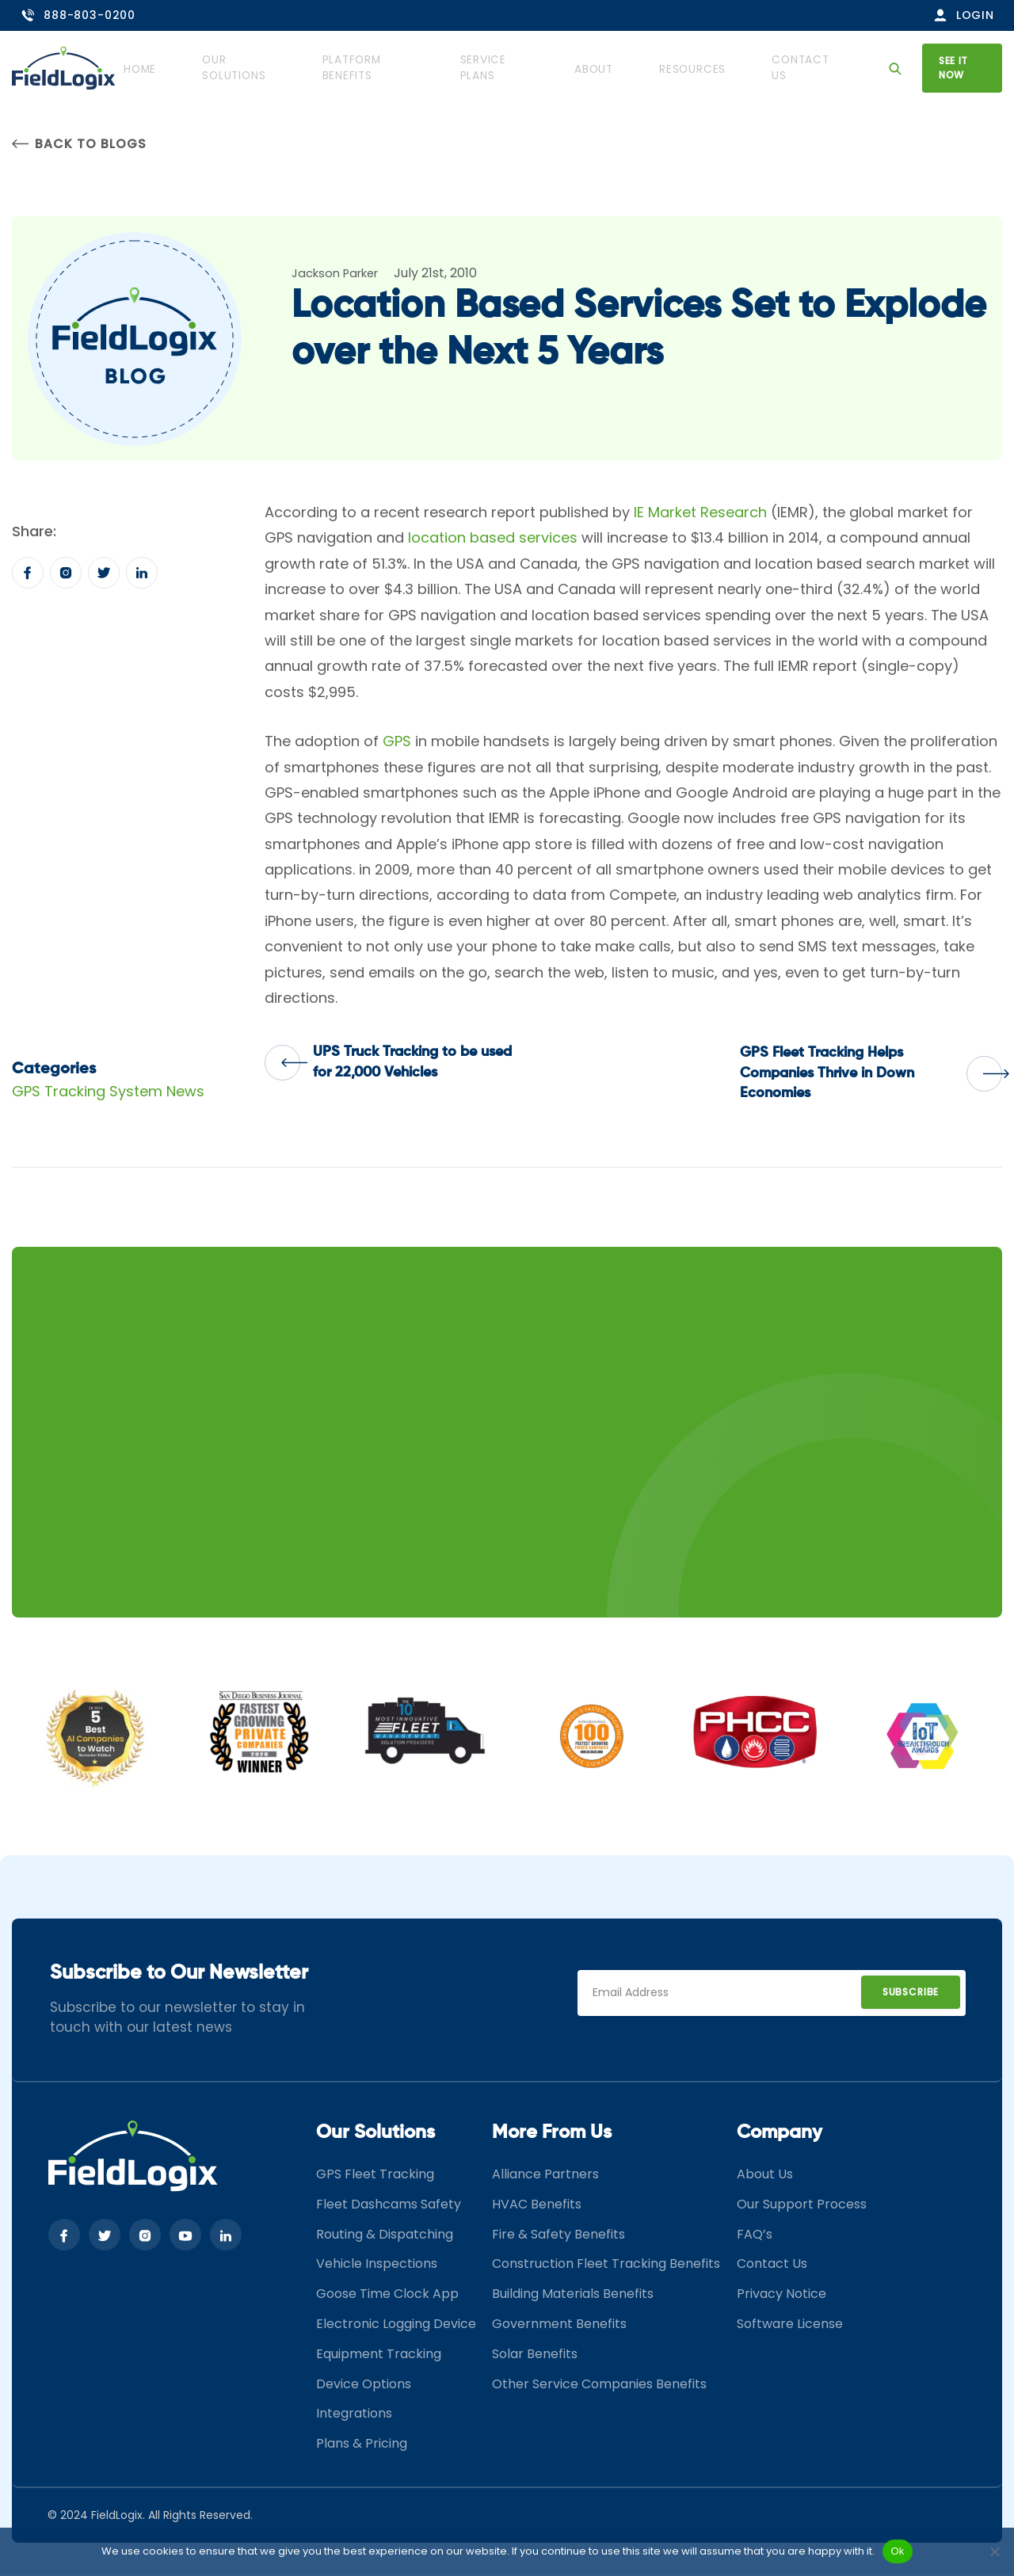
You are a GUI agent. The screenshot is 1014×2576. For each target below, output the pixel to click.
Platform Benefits (401, 67)
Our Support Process (802, 2206)
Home (182, 67)
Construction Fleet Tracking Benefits (606, 2265)
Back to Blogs (79, 144)
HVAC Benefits (536, 2206)
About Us (765, 2175)
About (615, 67)
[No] (994, 2551)
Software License (790, 2325)
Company (779, 2133)
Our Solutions (273, 67)
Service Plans (525, 67)
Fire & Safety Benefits (558, 2236)
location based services (493, 539)
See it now (956, 67)
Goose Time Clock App (387, 2295)
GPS (397, 743)
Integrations (354, 2415)
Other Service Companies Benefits (599, 2385)
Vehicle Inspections (376, 2265)
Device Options (363, 2385)
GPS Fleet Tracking (375, 2175)
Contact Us (794, 67)
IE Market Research (700, 514)
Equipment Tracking (378, 2355)
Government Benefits (559, 2325)
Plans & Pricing (361, 2445)
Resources (696, 67)
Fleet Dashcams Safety (388, 2206)
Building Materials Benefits (573, 2295)
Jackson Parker (340, 274)
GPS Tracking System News (108, 1093)
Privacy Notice (781, 2295)
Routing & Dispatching (384, 2236)
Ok (897, 2551)
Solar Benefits (535, 2355)
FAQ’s (754, 2236)
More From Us (552, 2133)
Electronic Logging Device (396, 2325)
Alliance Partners (545, 2175)
